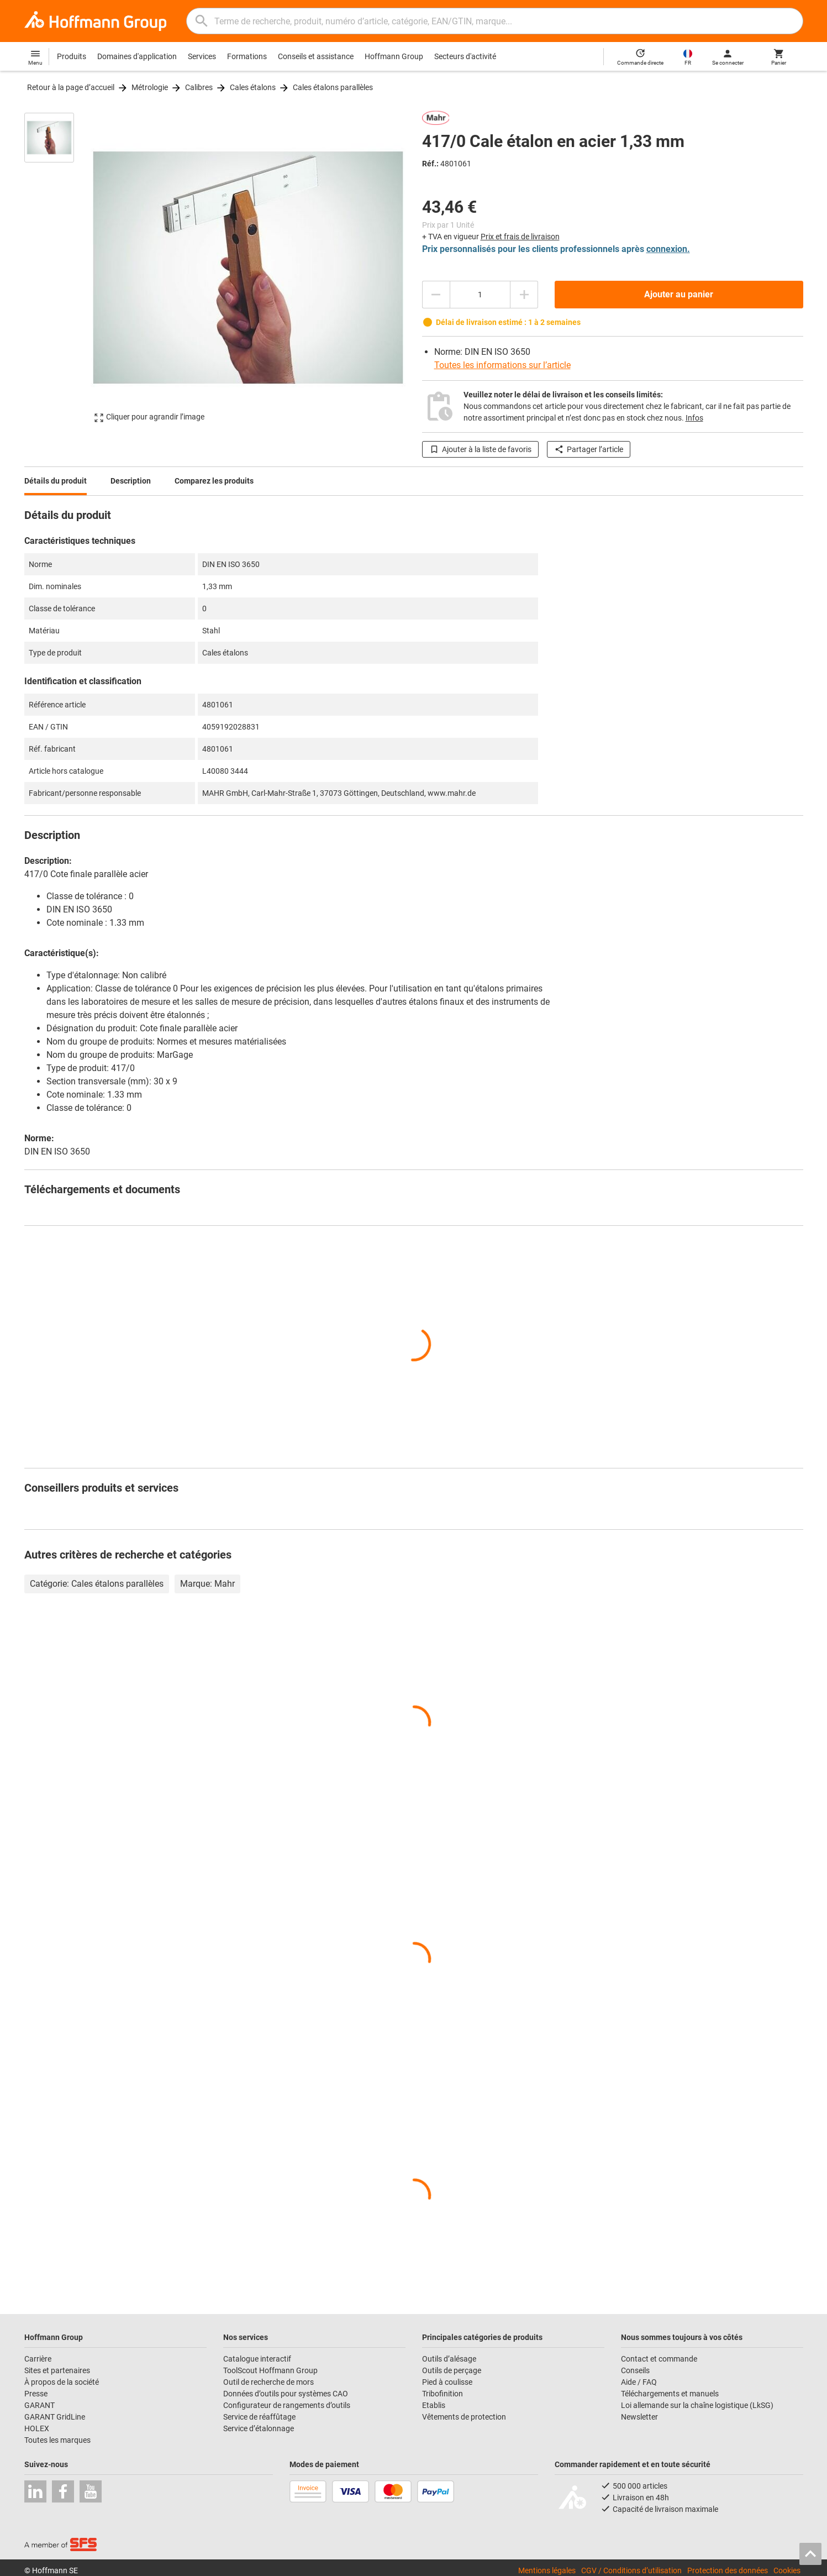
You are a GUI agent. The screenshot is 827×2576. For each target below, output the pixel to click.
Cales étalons (253, 87)
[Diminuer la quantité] (436, 294)
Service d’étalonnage (258, 2428)
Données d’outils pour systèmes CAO (285, 2393)
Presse (36, 2393)
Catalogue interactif (257, 2358)
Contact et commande (659, 2358)
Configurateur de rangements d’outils (286, 2405)
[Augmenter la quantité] (524, 294)
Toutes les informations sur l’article (502, 365)
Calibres (199, 87)
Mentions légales (547, 2570)
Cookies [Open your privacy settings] (786, 2570)
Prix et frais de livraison (520, 236)
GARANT (39, 2405)
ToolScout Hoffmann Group (270, 2370)
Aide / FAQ (639, 2382)
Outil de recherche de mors (268, 2382)
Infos (694, 417)
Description (130, 480)
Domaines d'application (137, 56)
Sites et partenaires (57, 2370)
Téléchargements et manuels (670, 2393)
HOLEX (36, 2428)
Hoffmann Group (394, 56)
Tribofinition (442, 2393)
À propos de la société (61, 2382)
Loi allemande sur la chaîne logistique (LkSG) (697, 2405)
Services (202, 56)
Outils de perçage (451, 2370)
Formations (247, 56)
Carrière (37, 2358)
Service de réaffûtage (259, 2416)
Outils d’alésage (449, 2358)
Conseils (635, 2370)
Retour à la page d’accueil (70, 87)
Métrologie (149, 87)
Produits (71, 56)
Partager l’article (588, 449)
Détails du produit (55, 480)
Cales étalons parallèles (333, 87)
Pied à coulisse (447, 2382)
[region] (57, 267)
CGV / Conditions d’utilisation (631, 2570)
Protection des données (727, 2570)
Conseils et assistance (316, 56)
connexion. (668, 249)
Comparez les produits (214, 480)
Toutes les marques (57, 2440)
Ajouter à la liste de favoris (480, 449)
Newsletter (639, 2416)
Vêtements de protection (464, 2416)
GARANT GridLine (54, 2416)
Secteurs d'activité (465, 56)
